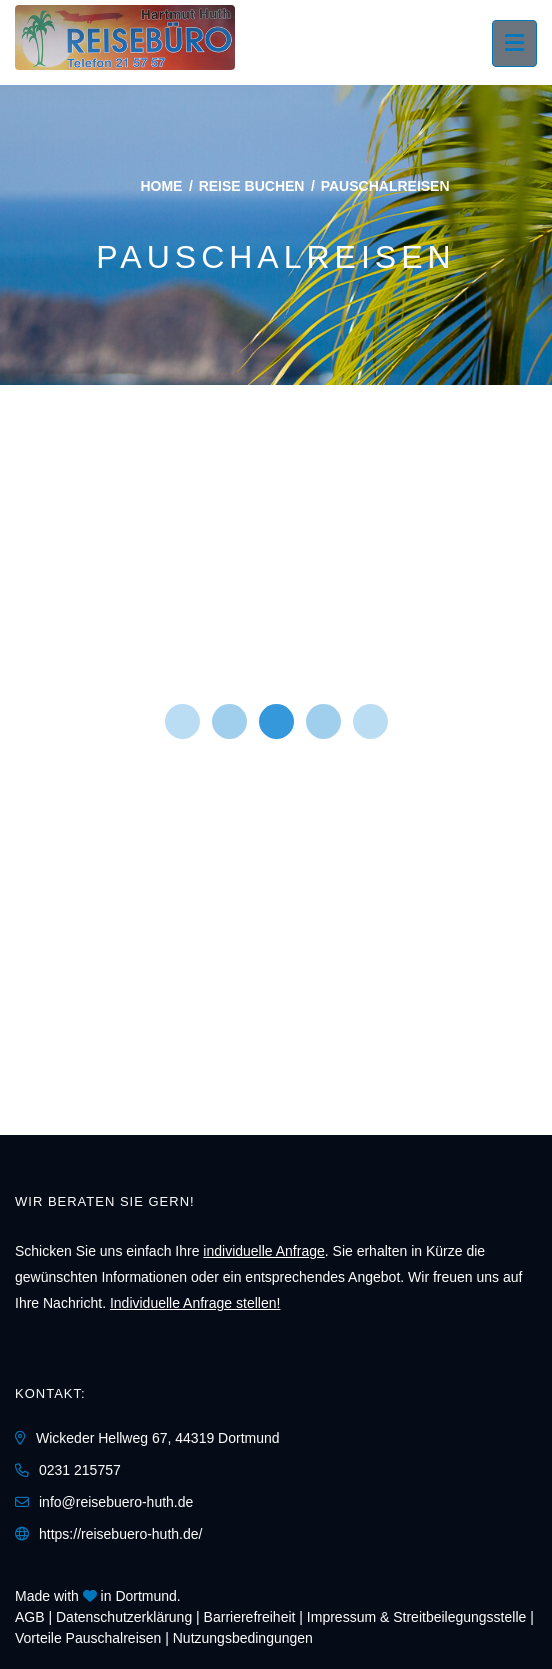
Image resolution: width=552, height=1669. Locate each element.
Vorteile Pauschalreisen (88, 1638)
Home (161, 186)
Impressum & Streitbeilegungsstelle (416, 1617)
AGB (30, 1617)
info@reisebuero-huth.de (116, 1502)
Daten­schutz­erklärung (124, 1617)
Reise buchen (252, 186)
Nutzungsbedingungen (243, 1638)
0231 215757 (80, 1470)
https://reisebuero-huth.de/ (120, 1534)
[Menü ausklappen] (514, 43)
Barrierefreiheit (250, 1617)
